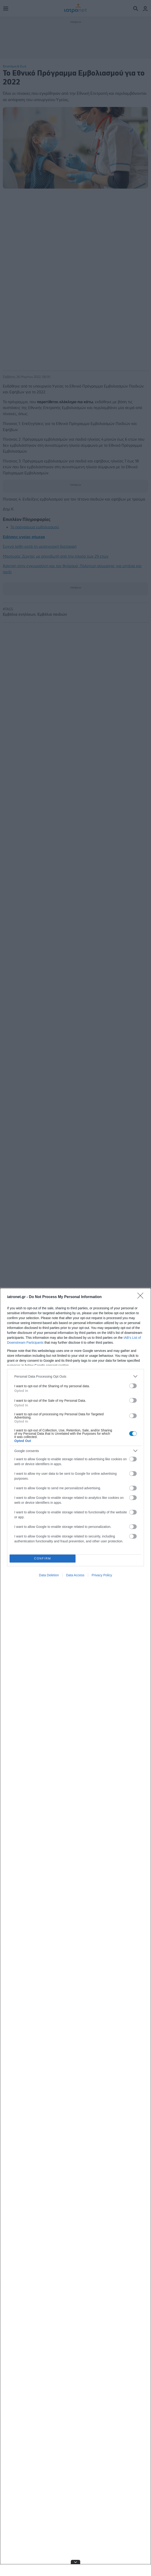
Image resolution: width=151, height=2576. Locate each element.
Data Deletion (49, 1575)
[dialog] (75, 1932)
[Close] (141, 1297)
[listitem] (75, 1376)
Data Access (75, 1575)
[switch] (133, 1385)
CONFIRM (42, 1558)
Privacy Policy (102, 1575)
